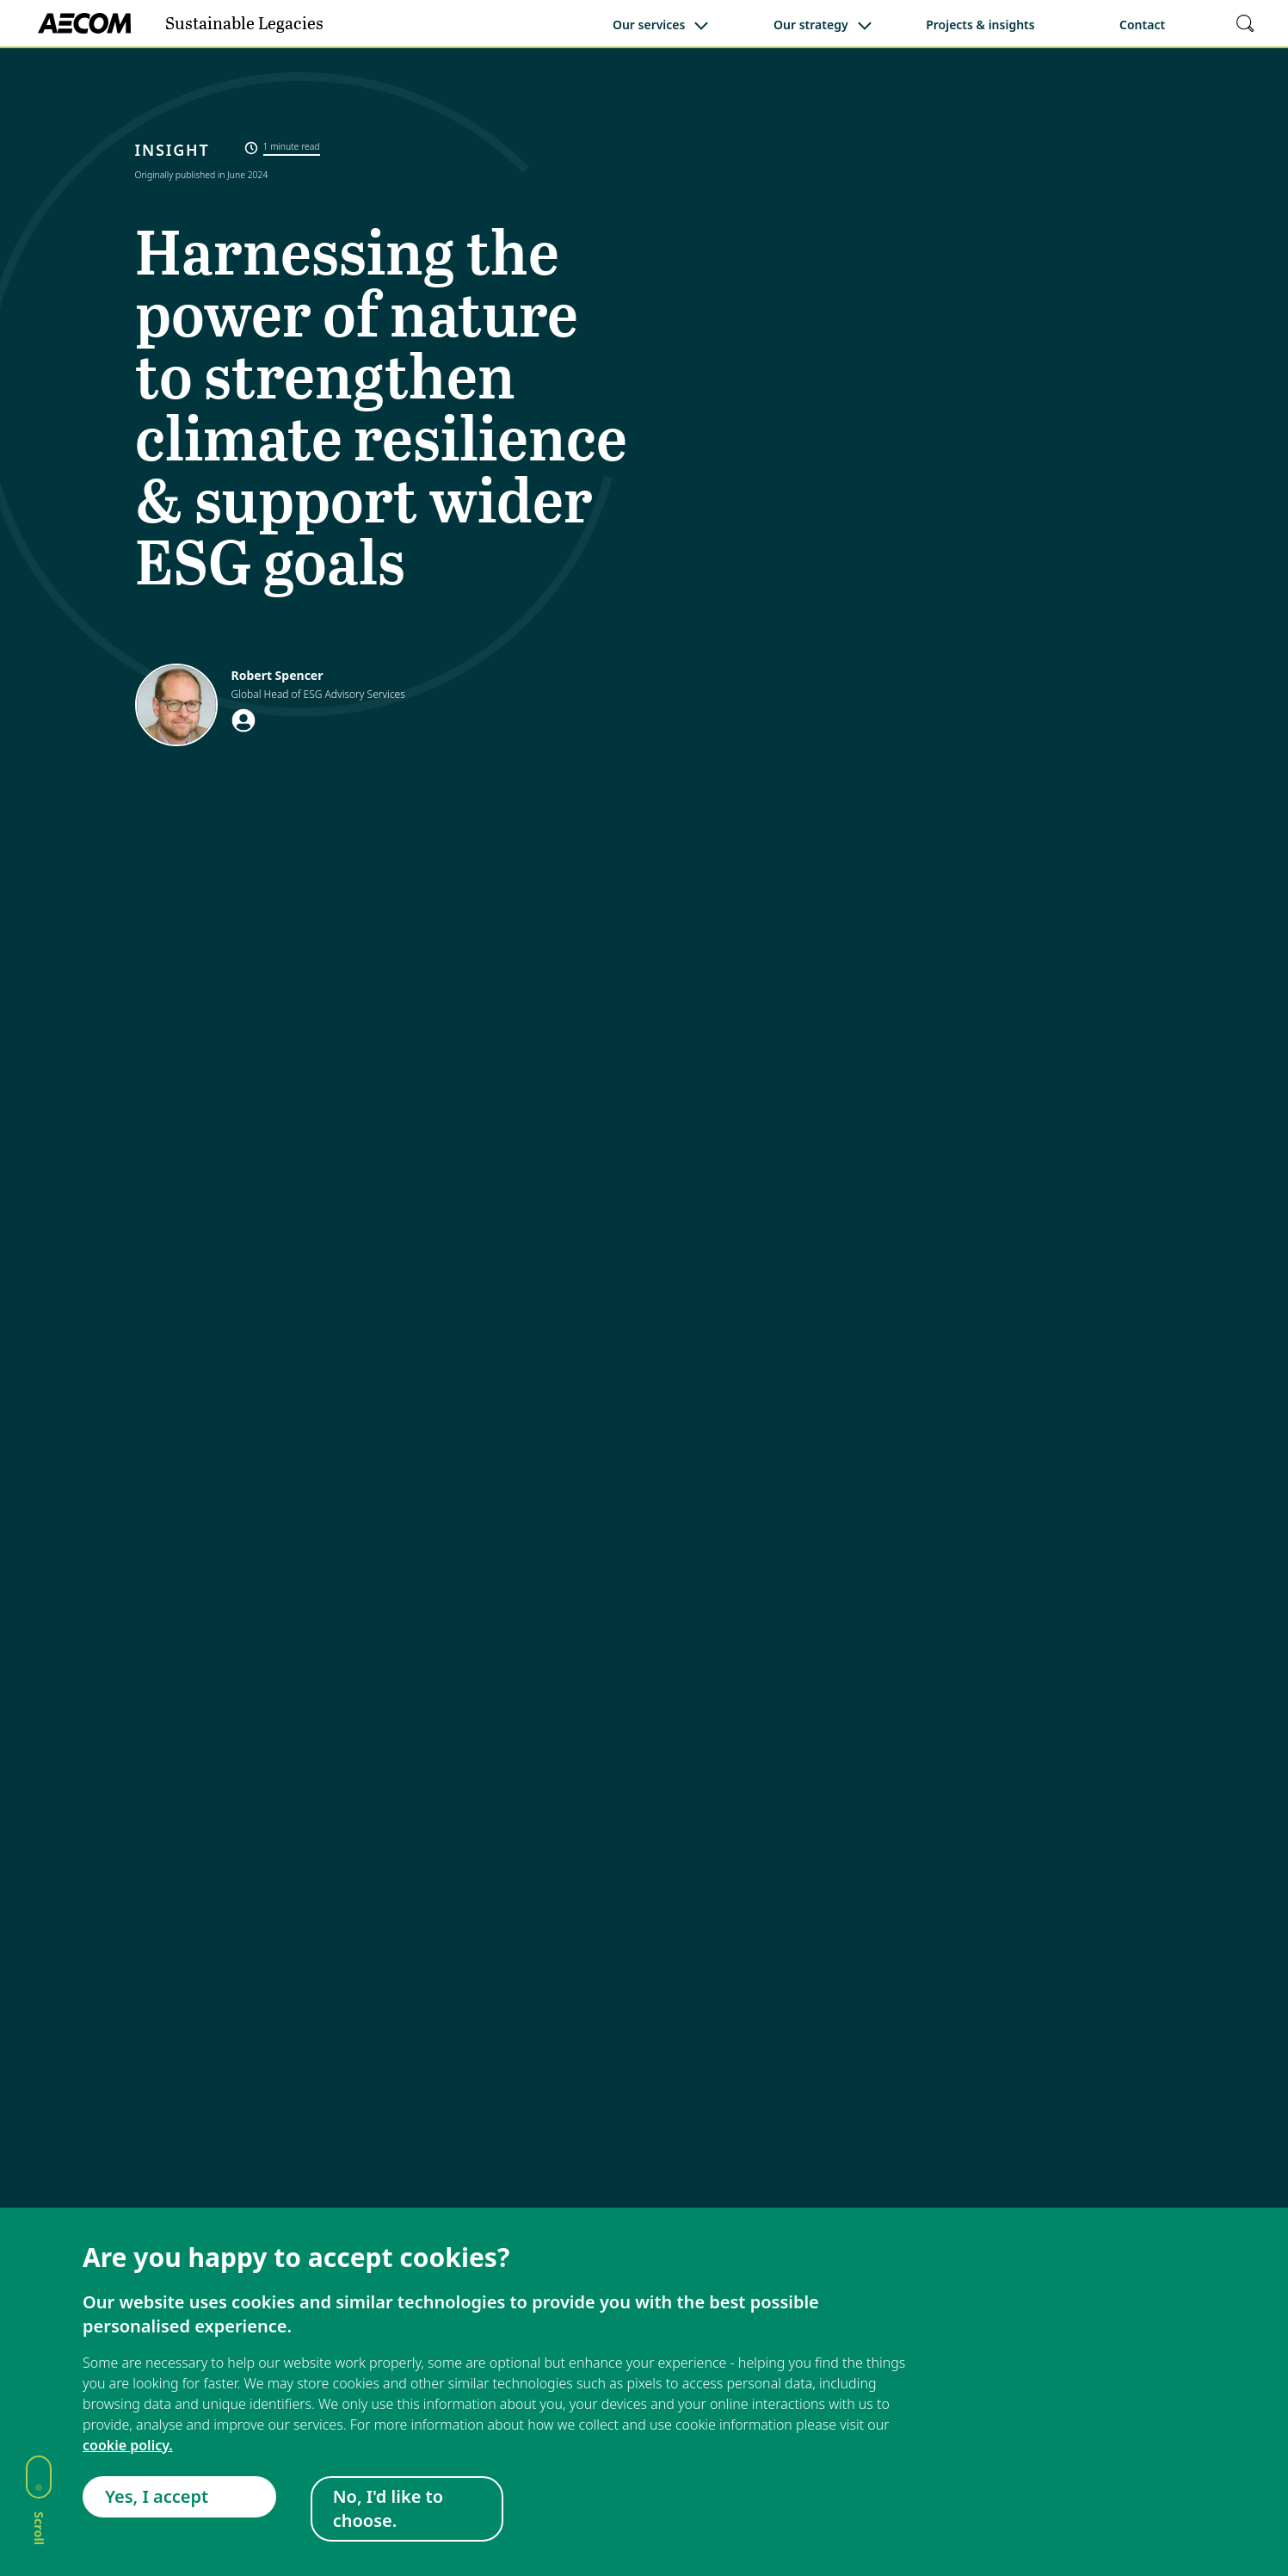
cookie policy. (128, 2445)
